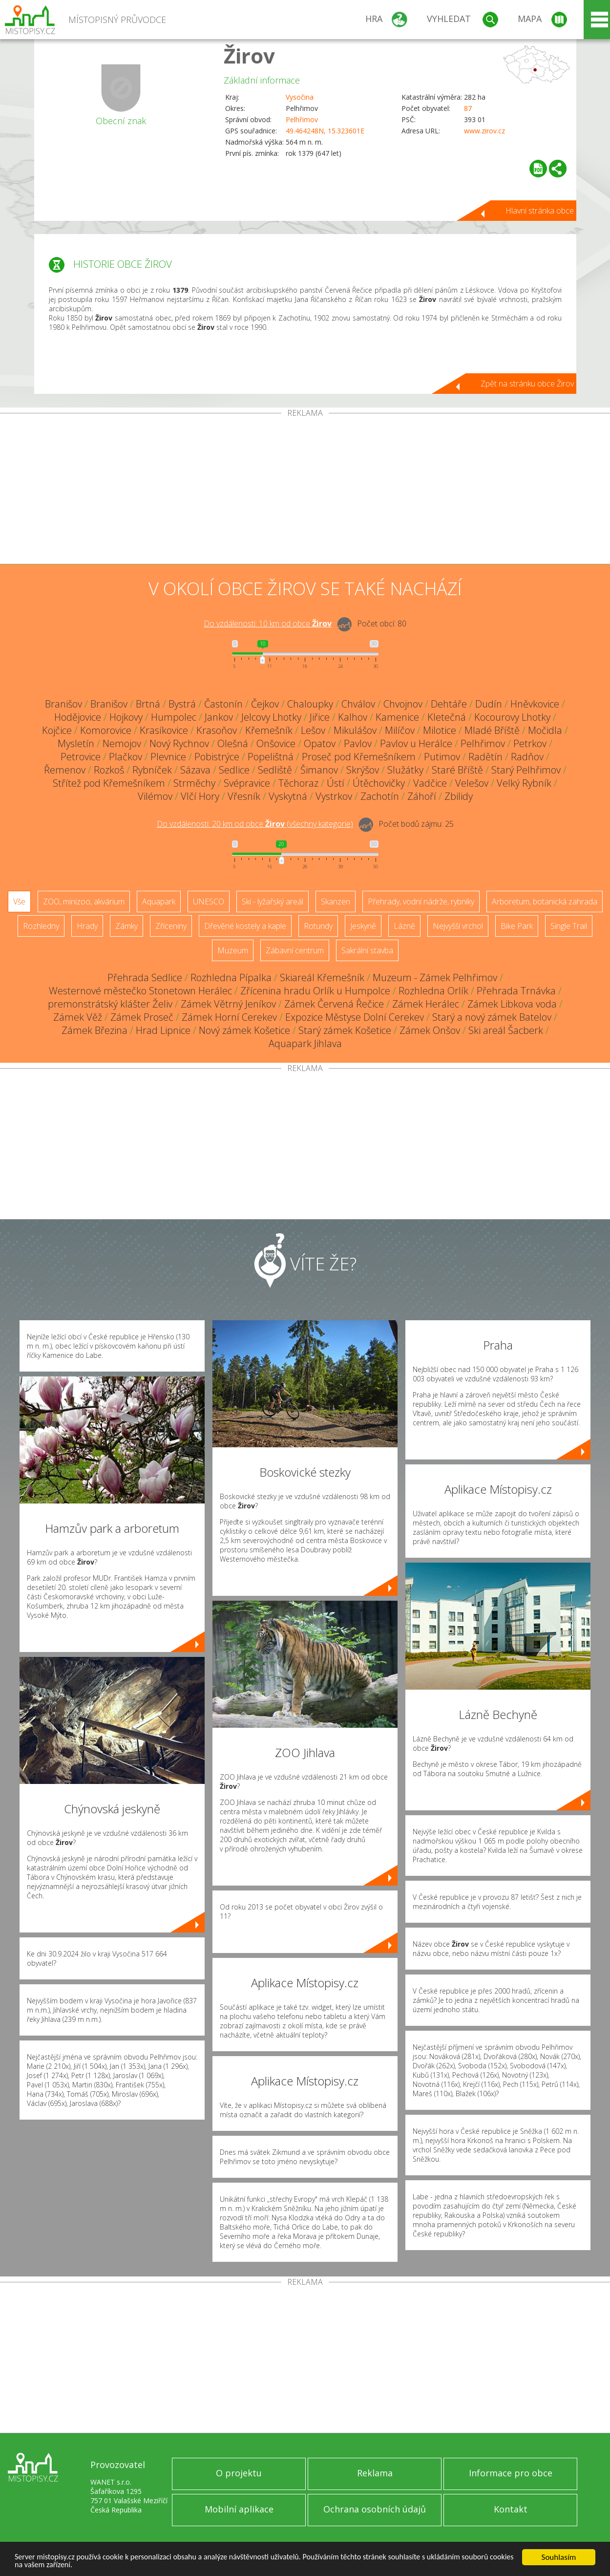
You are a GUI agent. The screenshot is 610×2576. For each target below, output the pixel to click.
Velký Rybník (524, 783)
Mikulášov (355, 730)
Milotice (439, 730)
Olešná (232, 743)
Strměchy (194, 783)
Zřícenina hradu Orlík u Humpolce (315, 990)
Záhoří (421, 796)
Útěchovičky (379, 783)
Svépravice (247, 783)
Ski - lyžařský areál (272, 901)
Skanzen (335, 901)
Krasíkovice (164, 730)
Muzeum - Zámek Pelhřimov (435, 977)
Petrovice (81, 756)
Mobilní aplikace (239, 2509)
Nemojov (122, 743)
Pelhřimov (302, 119)
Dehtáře (449, 703)
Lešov (313, 730)
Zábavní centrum (295, 950)
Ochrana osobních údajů (374, 2509)
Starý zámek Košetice (344, 1030)
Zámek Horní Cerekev (229, 1017)
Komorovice (105, 730)
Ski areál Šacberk (505, 1030)
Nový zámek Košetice (244, 1030)
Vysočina (300, 97)
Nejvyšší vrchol (458, 926)
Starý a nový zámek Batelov (491, 1017)
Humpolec (173, 717)
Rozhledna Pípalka (231, 977)
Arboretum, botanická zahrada (544, 901)
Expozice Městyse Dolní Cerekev (354, 1017)
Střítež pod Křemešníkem (109, 783)
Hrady (87, 926)
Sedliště (275, 769)
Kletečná (446, 717)
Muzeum (232, 950)
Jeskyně (363, 926)
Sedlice (234, 769)
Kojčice (57, 730)
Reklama (375, 2473)
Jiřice (320, 717)
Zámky (126, 926)
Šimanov (319, 769)
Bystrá (182, 703)
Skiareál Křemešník (322, 977)
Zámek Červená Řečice (334, 1003)
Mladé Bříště (492, 730)
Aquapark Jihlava (305, 1043)
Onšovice (275, 743)
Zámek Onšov (430, 1030)
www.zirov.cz (484, 130)
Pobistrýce (216, 756)
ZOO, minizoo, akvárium (84, 901)
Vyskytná (288, 796)
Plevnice (168, 756)
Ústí (335, 783)
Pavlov (358, 743)
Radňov (527, 756)
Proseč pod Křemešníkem (359, 756)
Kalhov (352, 717)
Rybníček (152, 769)
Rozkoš (109, 769)
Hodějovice (77, 717)
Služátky (405, 769)
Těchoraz (298, 783)
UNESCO (208, 901)
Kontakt (510, 2509)
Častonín (223, 703)
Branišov (63, 703)
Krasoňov (216, 730)
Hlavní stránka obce (539, 210)
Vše (19, 901)
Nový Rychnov (179, 743)
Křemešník (269, 730)
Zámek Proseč (141, 1017)
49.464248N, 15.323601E (325, 130)
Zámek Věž (77, 1017)
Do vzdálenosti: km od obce (268, 623)
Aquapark (158, 901)
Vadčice (430, 783)
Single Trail (568, 926)
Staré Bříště (457, 769)
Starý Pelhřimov (526, 769)
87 (468, 108)
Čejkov (265, 703)
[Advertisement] (305, 490)
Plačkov (125, 756)
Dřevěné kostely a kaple (245, 926)
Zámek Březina (94, 1030)
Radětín (485, 756)
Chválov (358, 703)
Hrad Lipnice (163, 1030)
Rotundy (318, 926)
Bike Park (517, 926)
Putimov (442, 756)
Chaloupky (310, 703)
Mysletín (76, 743)
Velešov (471, 783)
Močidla (545, 730)
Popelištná (271, 756)
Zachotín (379, 796)
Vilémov (155, 796)
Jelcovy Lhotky (271, 717)
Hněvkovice (534, 703)
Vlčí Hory (200, 796)
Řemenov (64, 769)
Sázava (195, 769)
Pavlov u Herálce (416, 743)
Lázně (404, 926)
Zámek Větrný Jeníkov (228, 1003)
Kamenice (397, 717)
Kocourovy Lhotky (512, 717)
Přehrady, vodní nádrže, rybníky (421, 901)
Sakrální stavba (367, 950)
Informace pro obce (510, 2473)
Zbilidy (458, 796)
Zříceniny (171, 926)
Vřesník (244, 796)
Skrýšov (362, 769)
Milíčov (400, 730)
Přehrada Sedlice (144, 977)
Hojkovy (126, 717)
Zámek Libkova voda (512, 1003)
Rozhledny (41, 926)
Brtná (148, 703)
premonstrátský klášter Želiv (110, 1003)
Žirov (249, 55)
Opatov (320, 743)
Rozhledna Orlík (433, 990)
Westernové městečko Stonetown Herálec (140, 990)
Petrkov (530, 743)
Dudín (488, 703)
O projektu (239, 2473)
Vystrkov (334, 796)
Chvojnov (402, 703)
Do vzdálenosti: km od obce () (255, 823)
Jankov (219, 717)
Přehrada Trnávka (516, 990)
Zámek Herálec (425, 1003)
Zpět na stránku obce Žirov (527, 383)
